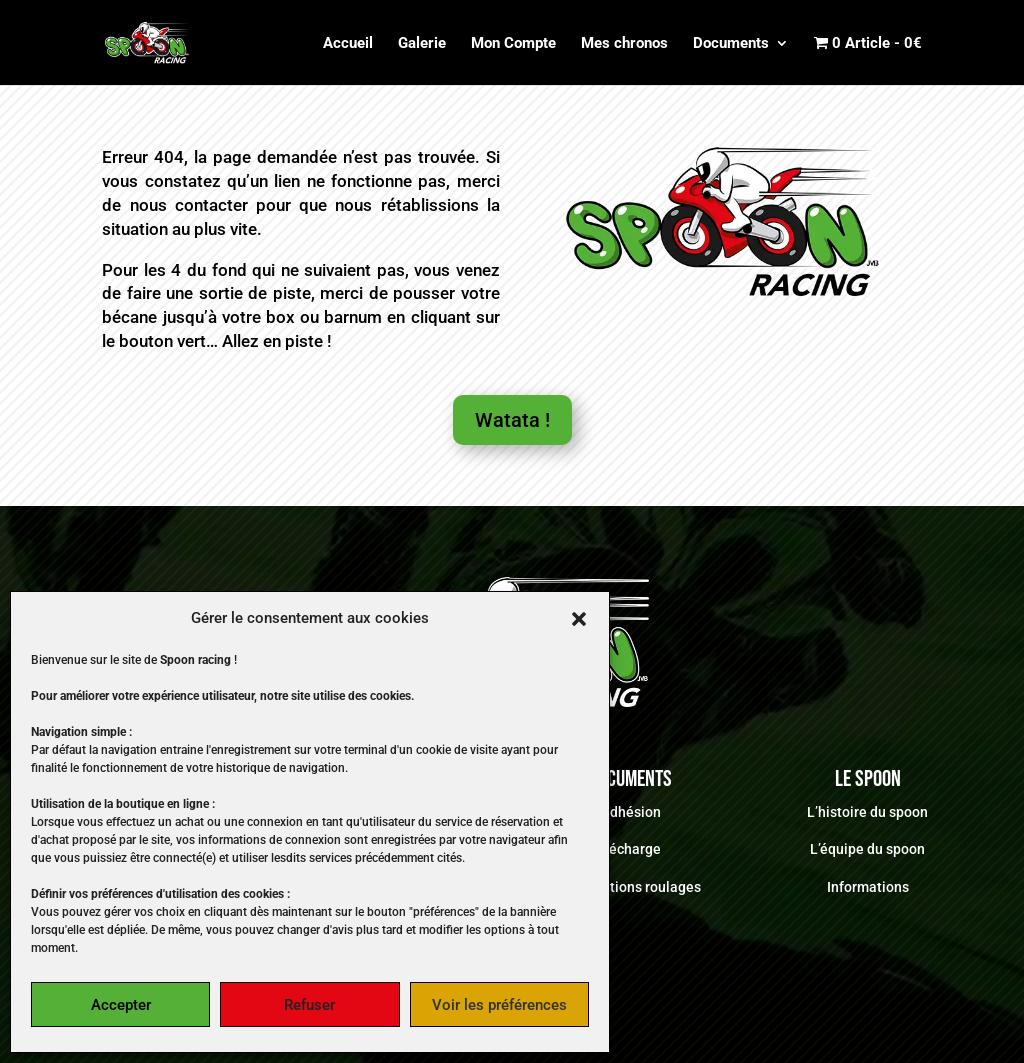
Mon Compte (513, 44)
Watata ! (512, 420)
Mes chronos (624, 44)
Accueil (348, 44)
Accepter (121, 1005)
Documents (731, 44)
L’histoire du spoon (867, 812)
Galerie (422, 44)
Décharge (630, 849)
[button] (579, 619)
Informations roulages (630, 887)
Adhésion (631, 812)
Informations (868, 887)
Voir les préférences (499, 1005)
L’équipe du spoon (867, 849)
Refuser (309, 1005)
